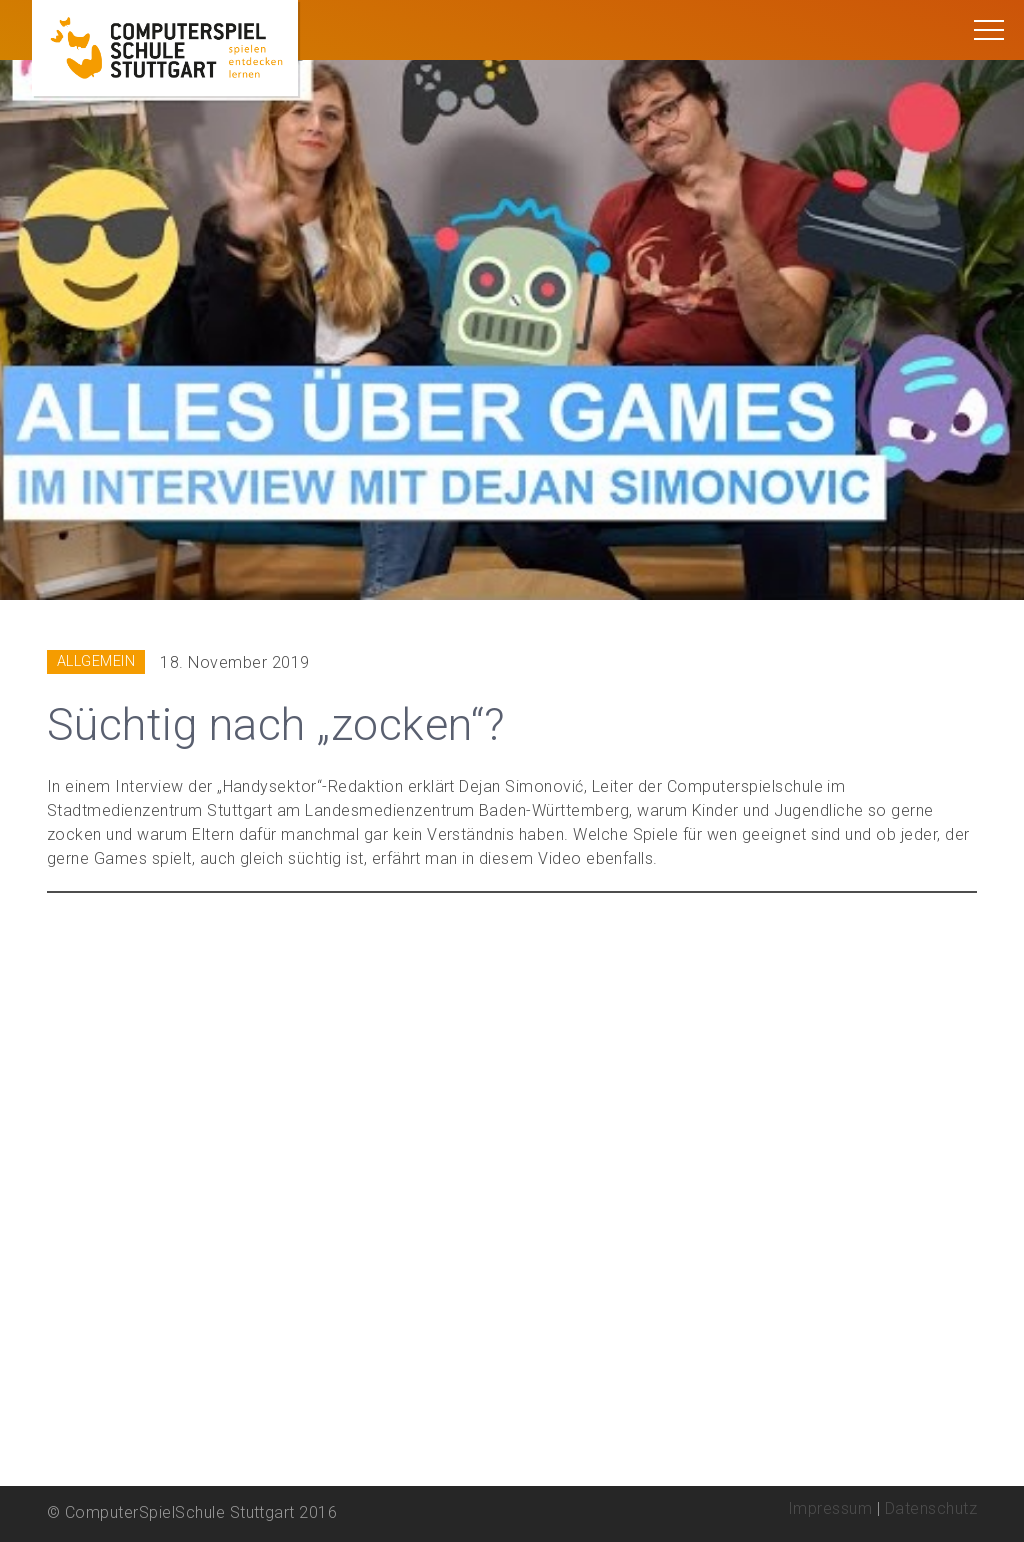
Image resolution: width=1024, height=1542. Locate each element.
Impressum (830, 1508)
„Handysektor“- (272, 786)
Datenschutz (931, 1508)
